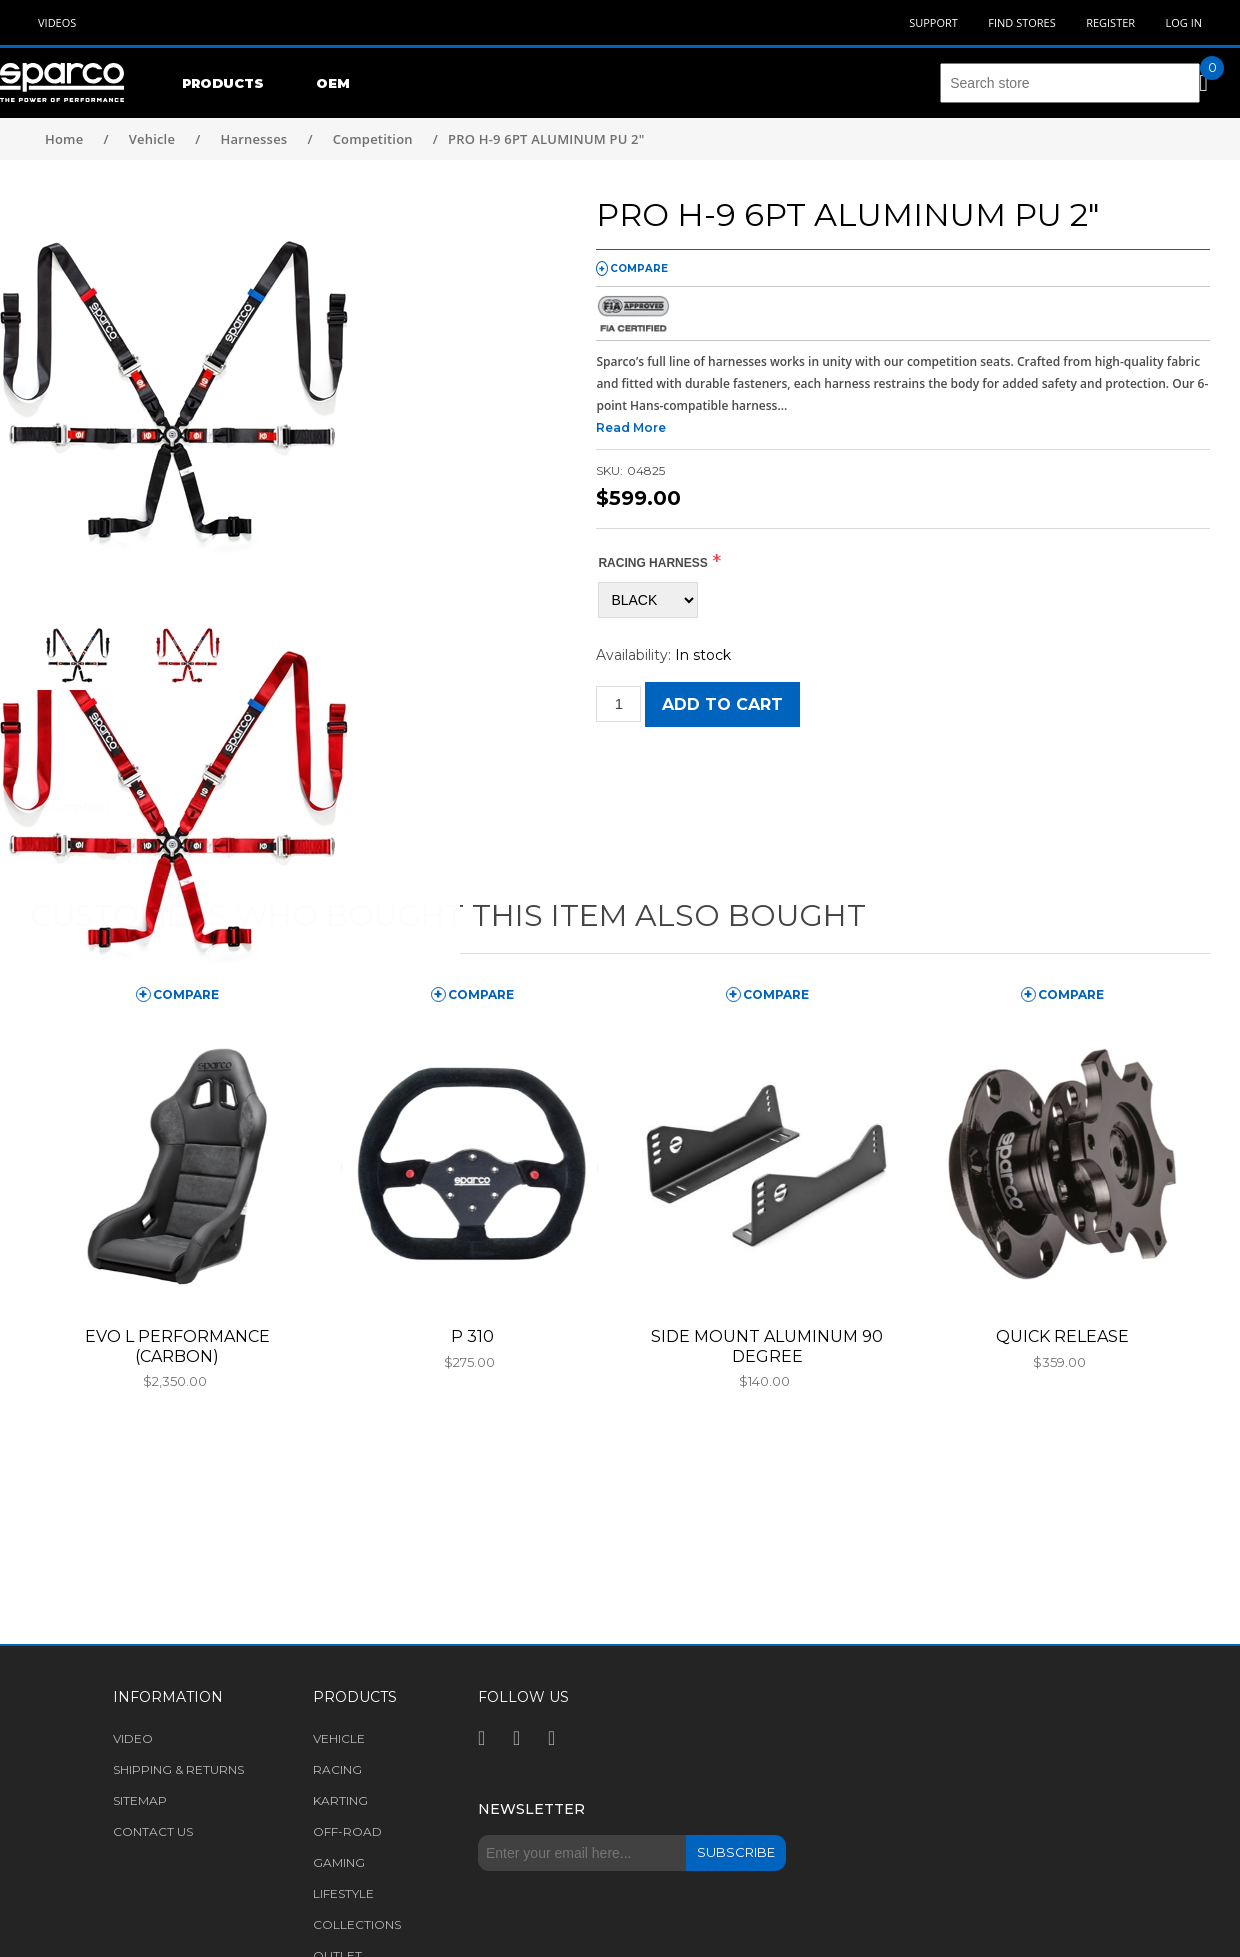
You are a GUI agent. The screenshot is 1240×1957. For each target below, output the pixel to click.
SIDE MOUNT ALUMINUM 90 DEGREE (767, 1346)
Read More (631, 427)
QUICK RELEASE (1062, 1336)
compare (639, 268)
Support (933, 22)
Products (223, 83)
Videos (57, 22)
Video (133, 1738)
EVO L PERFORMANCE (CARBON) (177, 1346)
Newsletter (531, 1809)
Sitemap (140, 1800)
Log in (1183, 22)
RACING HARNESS (652, 563)
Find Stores (1021, 22)
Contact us (153, 1831)
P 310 (472, 1336)
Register (1110, 22)
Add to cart (722, 704)
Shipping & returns (178, 1769)
